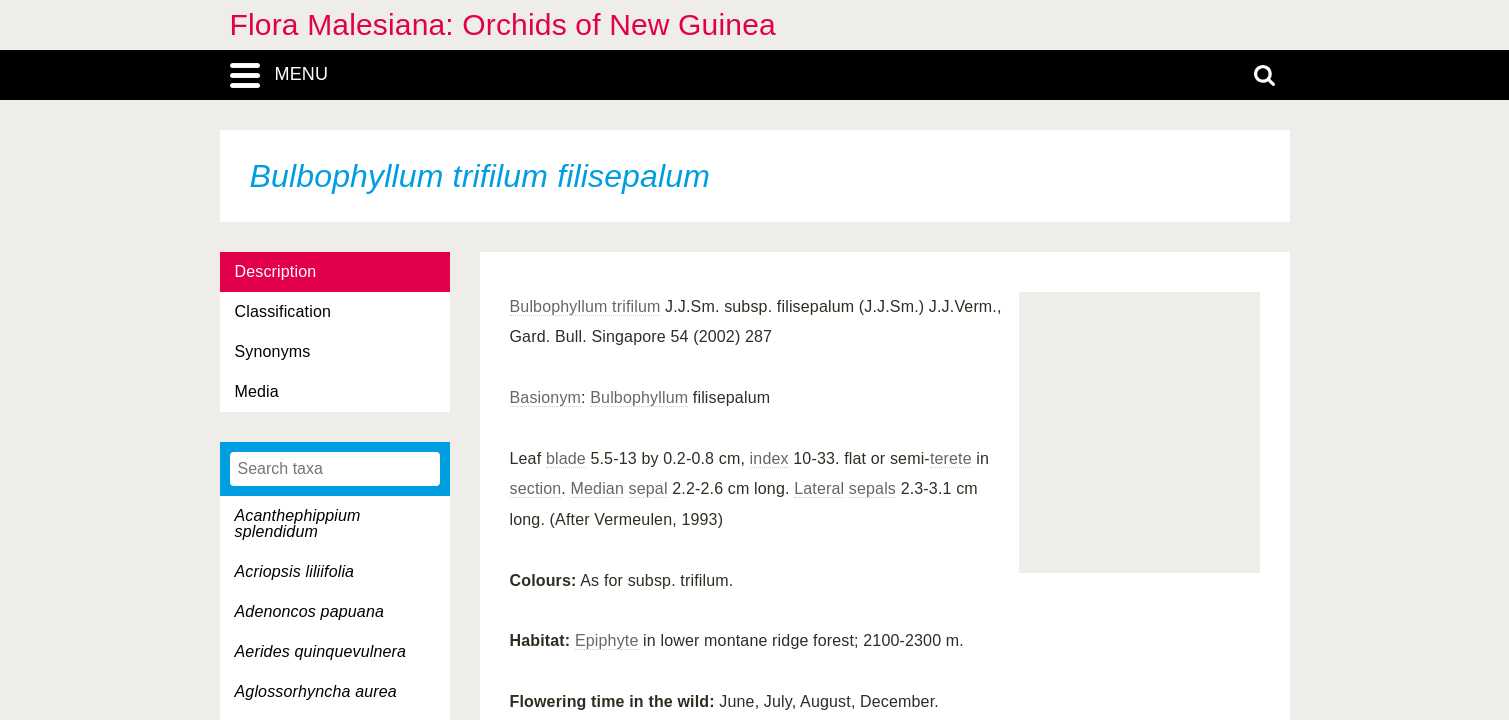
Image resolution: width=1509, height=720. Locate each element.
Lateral (819, 488)
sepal (648, 488)
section (536, 488)
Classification (283, 311)
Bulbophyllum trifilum (585, 306)
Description (276, 271)
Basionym (546, 397)
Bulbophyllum (639, 397)
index (769, 458)
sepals (872, 488)
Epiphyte (607, 640)
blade (566, 458)
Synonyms (273, 351)
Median (597, 488)
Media (257, 391)
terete (951, 458)
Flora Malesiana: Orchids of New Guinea (503, 24)
